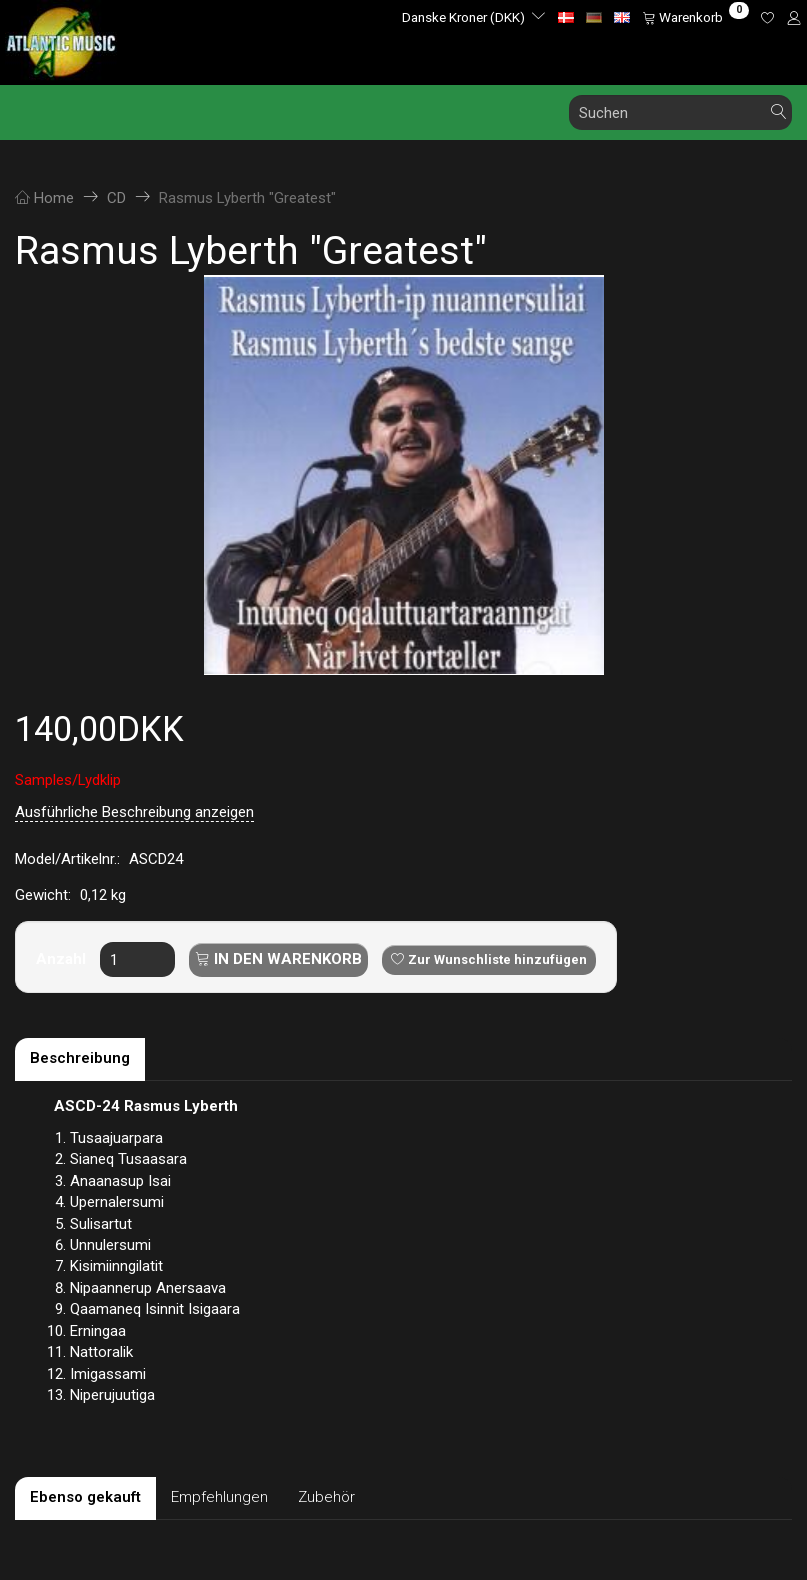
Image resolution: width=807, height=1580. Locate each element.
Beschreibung (80, 1058)
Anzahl (63, 959)
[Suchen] (779, 112)
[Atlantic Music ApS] (61, 38)
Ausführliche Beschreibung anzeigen (134, 812)
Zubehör (326, 1497)
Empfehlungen (219, 1497)
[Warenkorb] (695, 17)
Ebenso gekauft (85, 1497)
